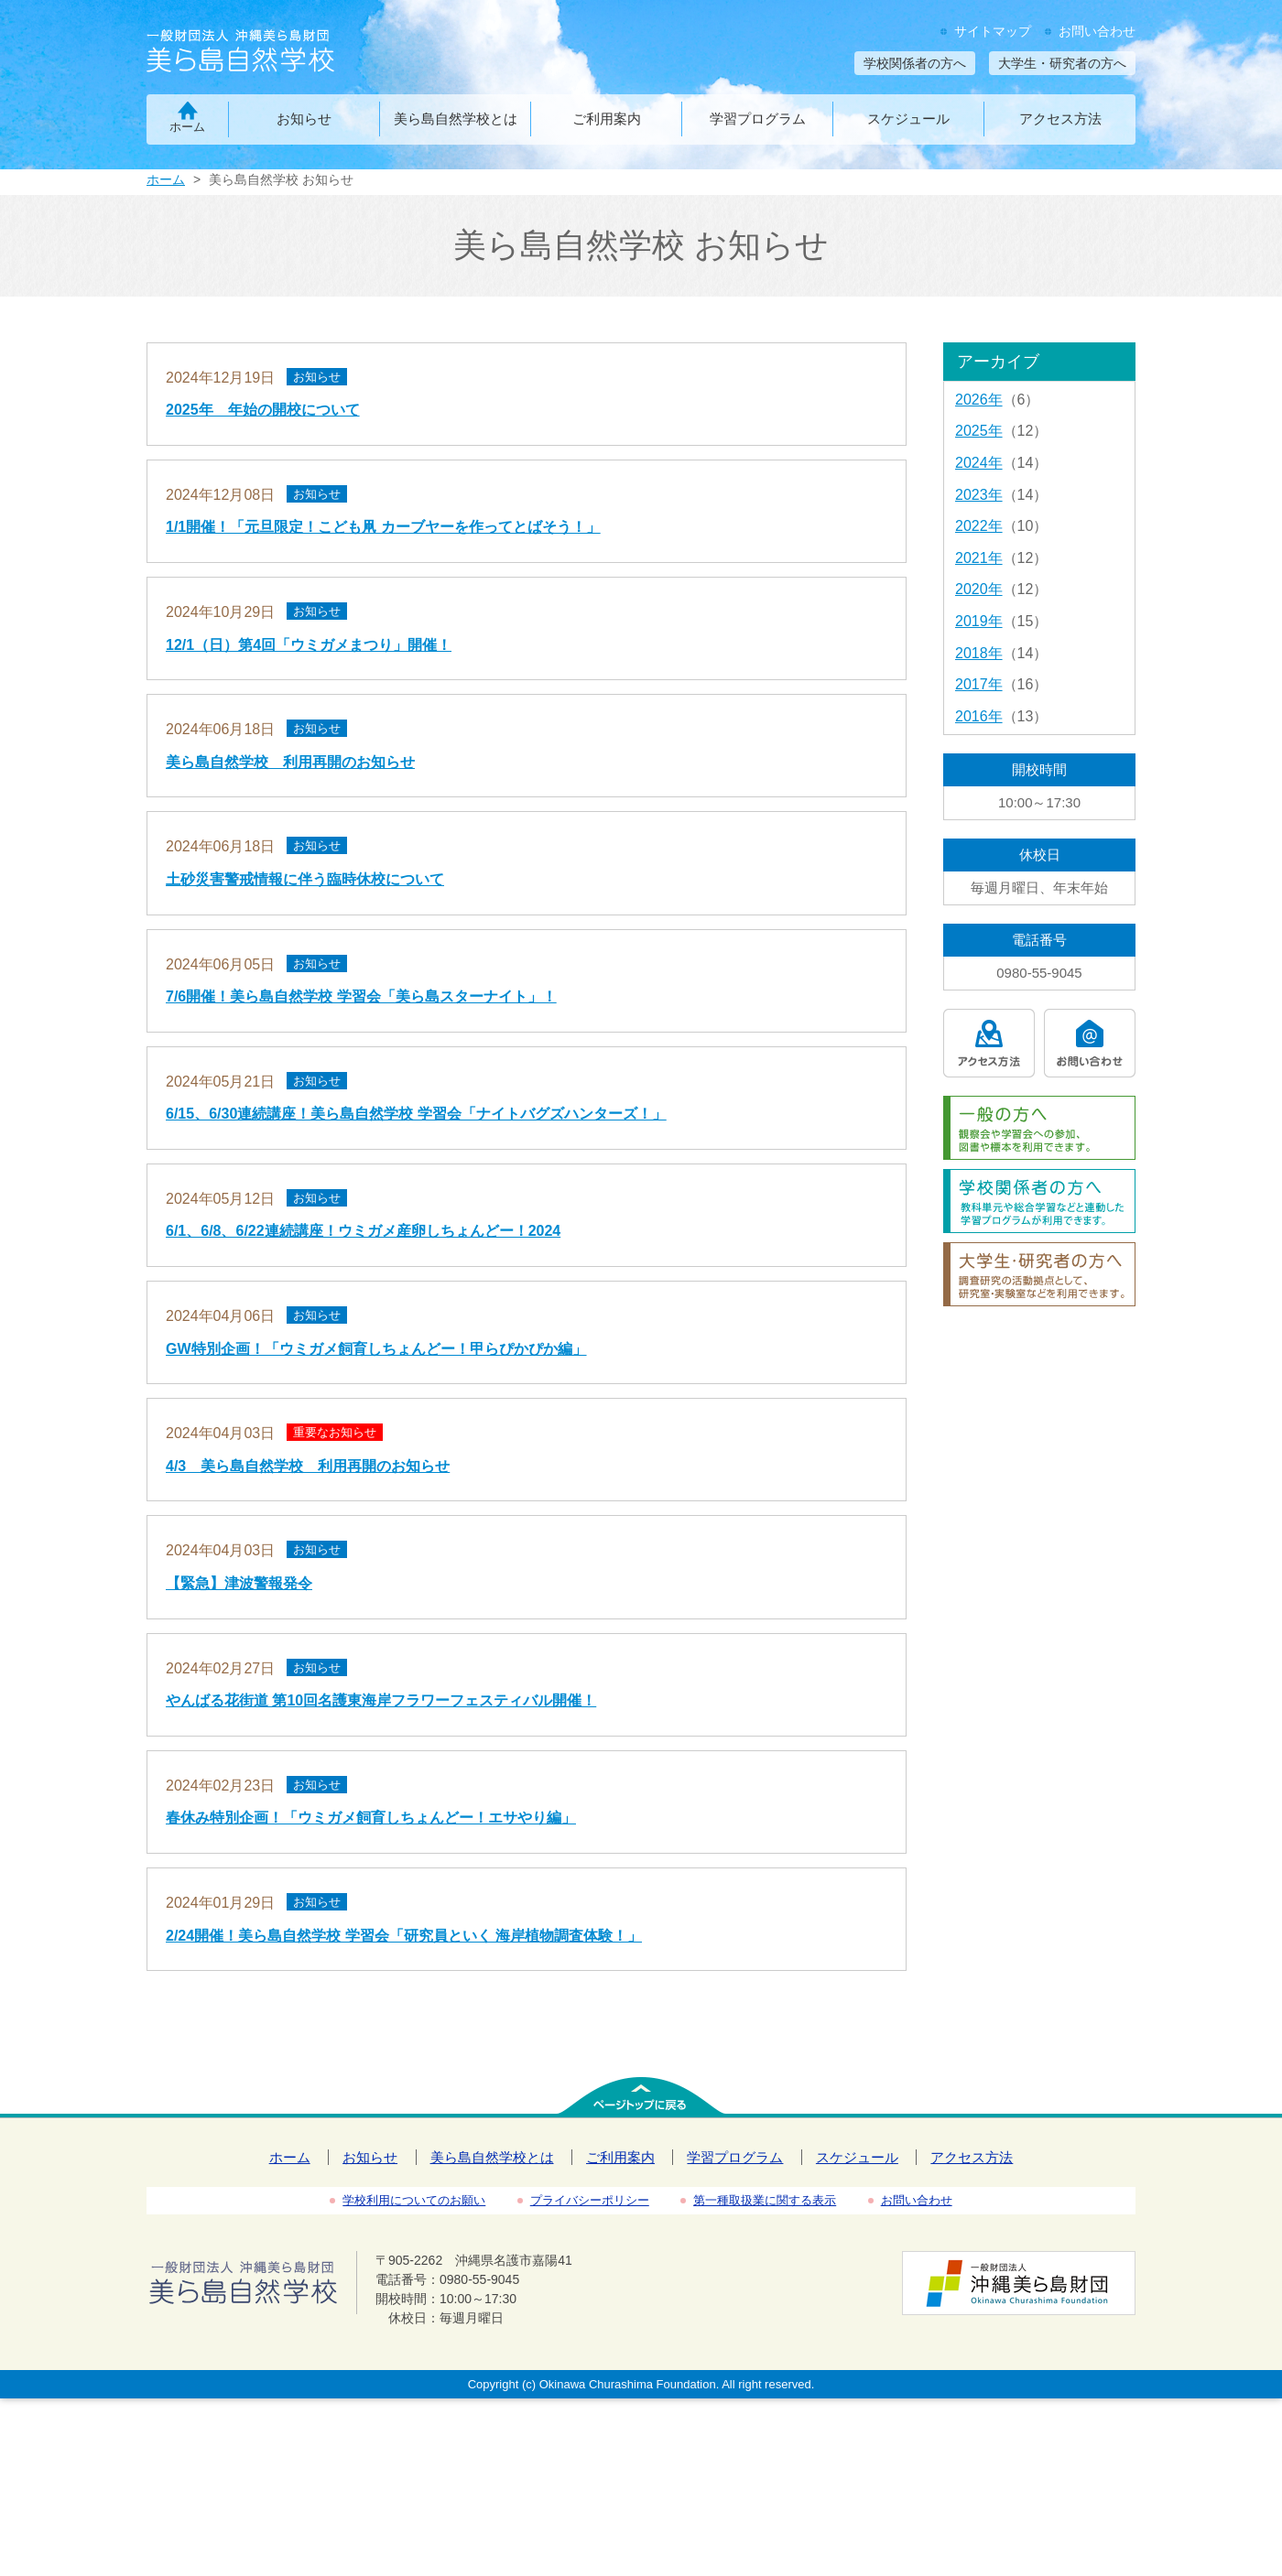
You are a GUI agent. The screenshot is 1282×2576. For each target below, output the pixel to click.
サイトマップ (992, 31)
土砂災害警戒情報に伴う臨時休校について (305, 879)
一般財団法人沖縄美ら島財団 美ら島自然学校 (272, 53)
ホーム (187, 127)
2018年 (979, 653)
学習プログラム (758, 118)
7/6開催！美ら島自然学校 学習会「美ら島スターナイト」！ (361, 996)
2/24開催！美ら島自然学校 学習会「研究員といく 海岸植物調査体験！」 (404, 1935)
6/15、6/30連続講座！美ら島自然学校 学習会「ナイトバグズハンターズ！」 (416, 1113)
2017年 (979, 684)
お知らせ (304, 118)
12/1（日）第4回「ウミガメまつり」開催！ (308, 645)
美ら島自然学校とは (455, 118)
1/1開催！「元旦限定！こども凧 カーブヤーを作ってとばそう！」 (383, 527)
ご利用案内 (606, 118)
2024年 (979, 463)
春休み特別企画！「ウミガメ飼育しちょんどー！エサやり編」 (371, 1817)
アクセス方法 (1060, 118)
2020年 (979, 589)
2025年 (979, 430)
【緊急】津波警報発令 (239, 1583)
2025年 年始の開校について (263, 409)
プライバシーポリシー (589, 2200)
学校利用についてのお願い (413, 2200)
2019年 (979, 621)
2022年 (979, 526)
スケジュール (908, 118)
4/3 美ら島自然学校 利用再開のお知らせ (308, 1466)
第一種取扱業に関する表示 (764, 2200)
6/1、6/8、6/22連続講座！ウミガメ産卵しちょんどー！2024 (363, 1231)
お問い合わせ (1097, 31)
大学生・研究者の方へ (1062, 63)
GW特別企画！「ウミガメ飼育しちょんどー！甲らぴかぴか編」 (376, 1349)
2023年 (979, 495)
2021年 (979, 558)
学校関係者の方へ (915, 63)
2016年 (979, 716)
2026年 (979, 399)
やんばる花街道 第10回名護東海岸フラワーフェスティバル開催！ (381, 1700)
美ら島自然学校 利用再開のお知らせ (290, 762)
